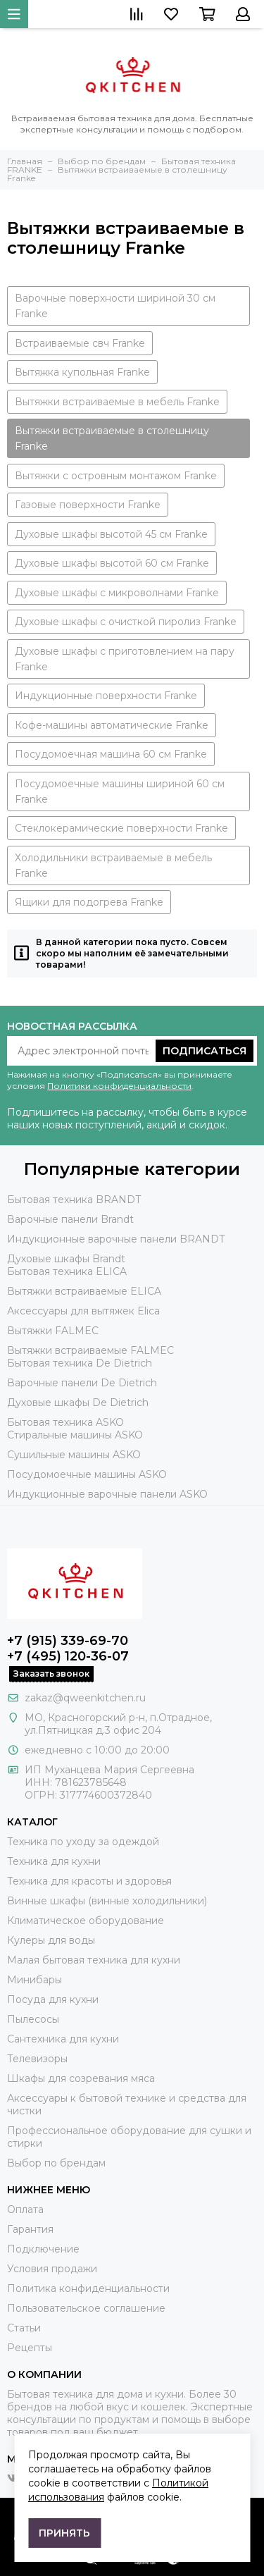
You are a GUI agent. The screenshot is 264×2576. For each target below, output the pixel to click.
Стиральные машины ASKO (75, 1435)
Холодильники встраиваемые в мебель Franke (113, 865)
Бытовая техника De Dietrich (79, 1363)
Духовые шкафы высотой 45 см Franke (111, 534)
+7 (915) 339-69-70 (67, 1640)
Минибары (34, 1979)
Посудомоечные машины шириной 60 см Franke (120, 791)
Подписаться (204, 1050)
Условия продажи (52, 2268)
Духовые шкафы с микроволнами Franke (117, 592)
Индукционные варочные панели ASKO (107, 1494)
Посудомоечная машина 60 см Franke (111, 754)
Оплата (25, 2209)
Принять (64, 2533)
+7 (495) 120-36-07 (68, 1656)
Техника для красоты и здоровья (89, 1881)
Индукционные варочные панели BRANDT (116, 1239)
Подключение (43, 2249)
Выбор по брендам (56, 2163)
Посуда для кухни (53, 1999)
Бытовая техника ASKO (65, 1422)
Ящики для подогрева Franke (89, 902)
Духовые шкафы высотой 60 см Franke (112, 563)
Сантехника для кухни (63, 2039)
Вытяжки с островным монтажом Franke (116, 475)
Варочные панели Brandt (70, 1219)
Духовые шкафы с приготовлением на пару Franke (124, 659)
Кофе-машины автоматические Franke (111, 725)
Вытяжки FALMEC (53, 1330)
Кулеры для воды (51, 1940)
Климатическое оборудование (85, 1920)
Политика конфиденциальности (88, 2288)
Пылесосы (33, 2019)
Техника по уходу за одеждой (83, 1841)
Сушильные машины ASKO (74, 1454)
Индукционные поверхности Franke (106, 695)
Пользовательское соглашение (86, 2308)
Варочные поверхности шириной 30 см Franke (115, 306)
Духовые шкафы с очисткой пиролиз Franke (126, 621)
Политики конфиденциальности (119, 1085)
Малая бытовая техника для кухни (93, 1960)
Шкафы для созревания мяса (81, 2078)
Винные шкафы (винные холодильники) (107, 1900)
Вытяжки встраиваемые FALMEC (90, 1350)
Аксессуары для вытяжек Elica (83, 1311)
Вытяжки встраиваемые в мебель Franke (117, 401)
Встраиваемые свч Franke (80, 343)
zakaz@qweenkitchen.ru (85, 1697)
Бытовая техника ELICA (67, 1271)
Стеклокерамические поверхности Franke (121, 828)
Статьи (24, 2328)
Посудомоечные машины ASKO (87, 1474)
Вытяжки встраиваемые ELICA (84, 1291)
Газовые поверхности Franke (88, 504)
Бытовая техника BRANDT (74, 1199)
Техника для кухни (54, 1861)
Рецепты (29, 2347)
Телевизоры (37, 2058)
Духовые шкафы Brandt (66, 1258)
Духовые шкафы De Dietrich (78, 1402)
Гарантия (30, 2229)
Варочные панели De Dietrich (82, 1382)
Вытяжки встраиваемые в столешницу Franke (112, 438)
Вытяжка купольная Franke (82, 372)
